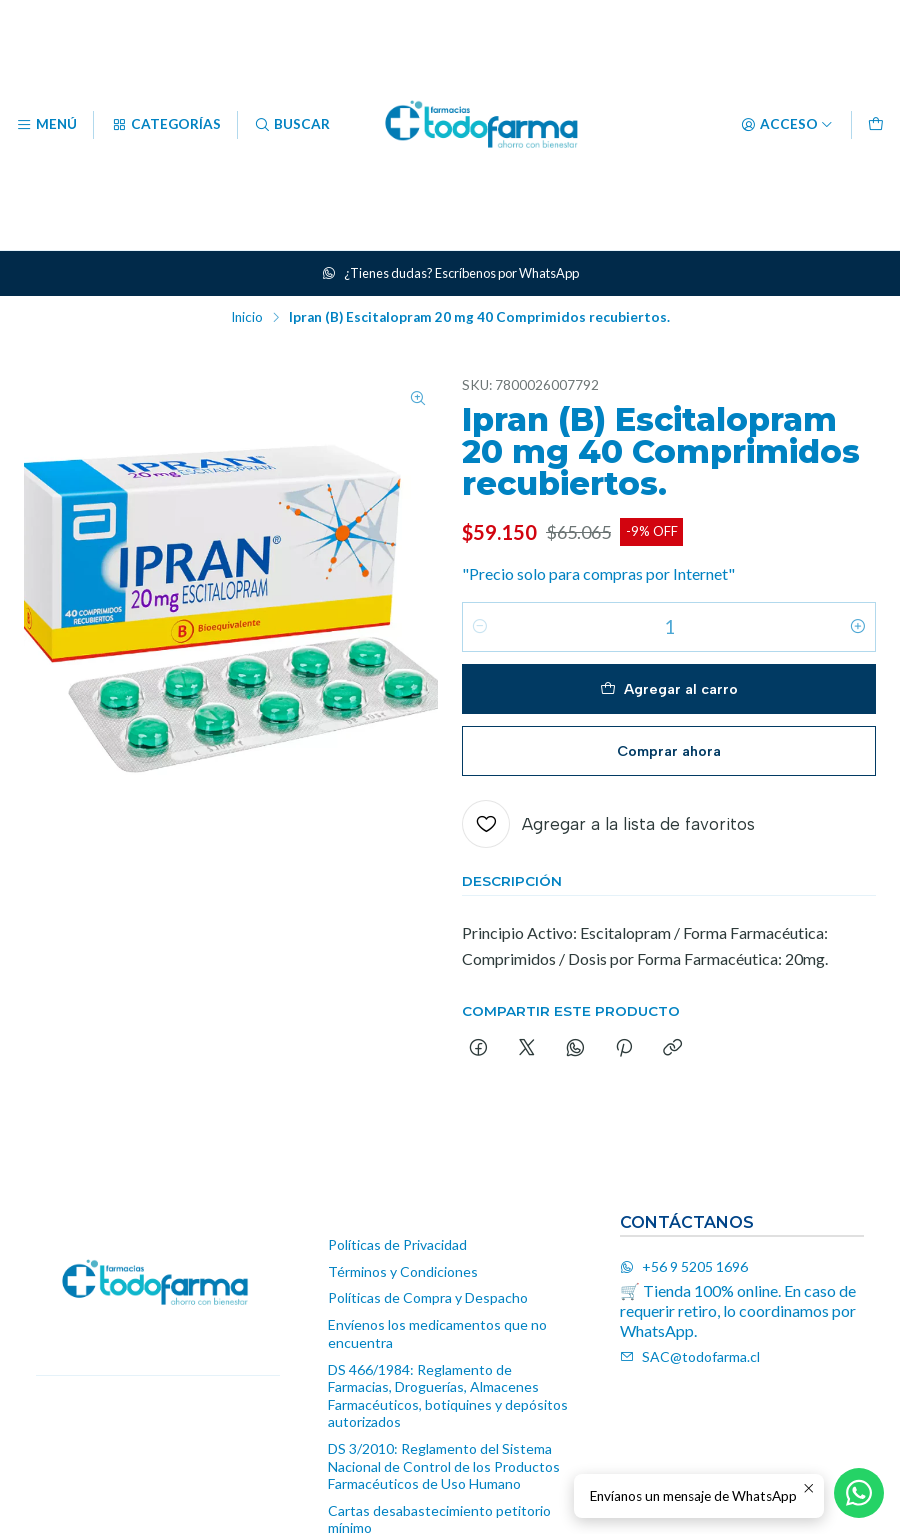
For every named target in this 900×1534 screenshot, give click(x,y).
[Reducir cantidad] (480, 630)
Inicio (247, 318)
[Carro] (876, 125)
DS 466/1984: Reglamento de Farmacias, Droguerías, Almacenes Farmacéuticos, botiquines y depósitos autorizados (448, 1396)
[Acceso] (787, 125)
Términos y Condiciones (403, 1271)
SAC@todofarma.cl (690, 1356)
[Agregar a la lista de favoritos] (608, 827)
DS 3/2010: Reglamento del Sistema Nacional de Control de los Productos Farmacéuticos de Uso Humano (444, 1466)
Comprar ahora (669, 753)
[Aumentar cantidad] (858, 630)
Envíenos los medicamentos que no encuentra (437, 1333)
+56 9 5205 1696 (684, 1266)
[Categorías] (165, 125)
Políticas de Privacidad (397, 1244)
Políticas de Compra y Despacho (428, 1297)
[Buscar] (292, 125)
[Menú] (46, 125)
